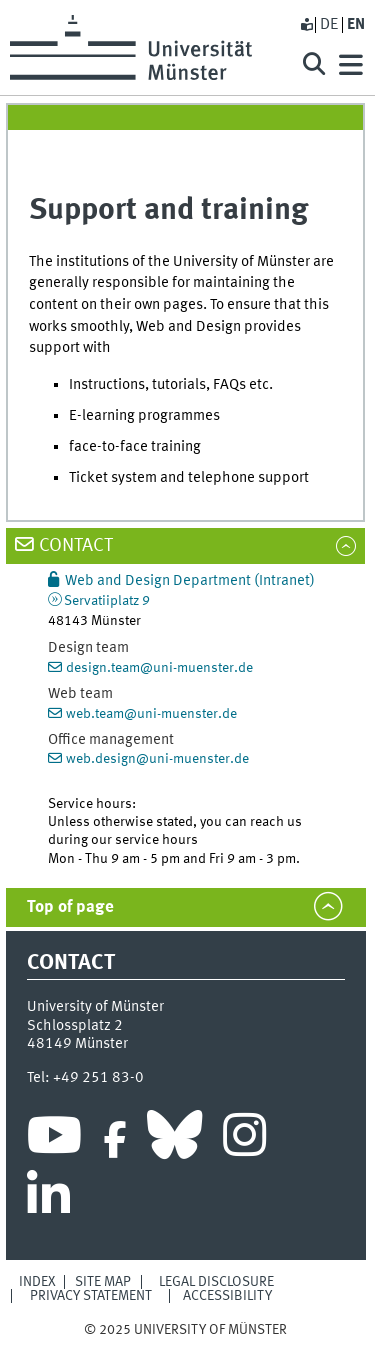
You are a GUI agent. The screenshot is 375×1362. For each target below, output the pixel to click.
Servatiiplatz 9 (107, 601)
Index (37, 1282)
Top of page (70, 907)
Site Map (103, 1282)
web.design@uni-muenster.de (157, 759)
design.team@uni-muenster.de (159, 668)
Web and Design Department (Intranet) (190, 581)
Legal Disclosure (216, 1282)
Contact (76, 546)
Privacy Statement (91, 1296)
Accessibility (227, 1296)
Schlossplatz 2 (75, 1026)
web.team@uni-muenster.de (151, 714)
